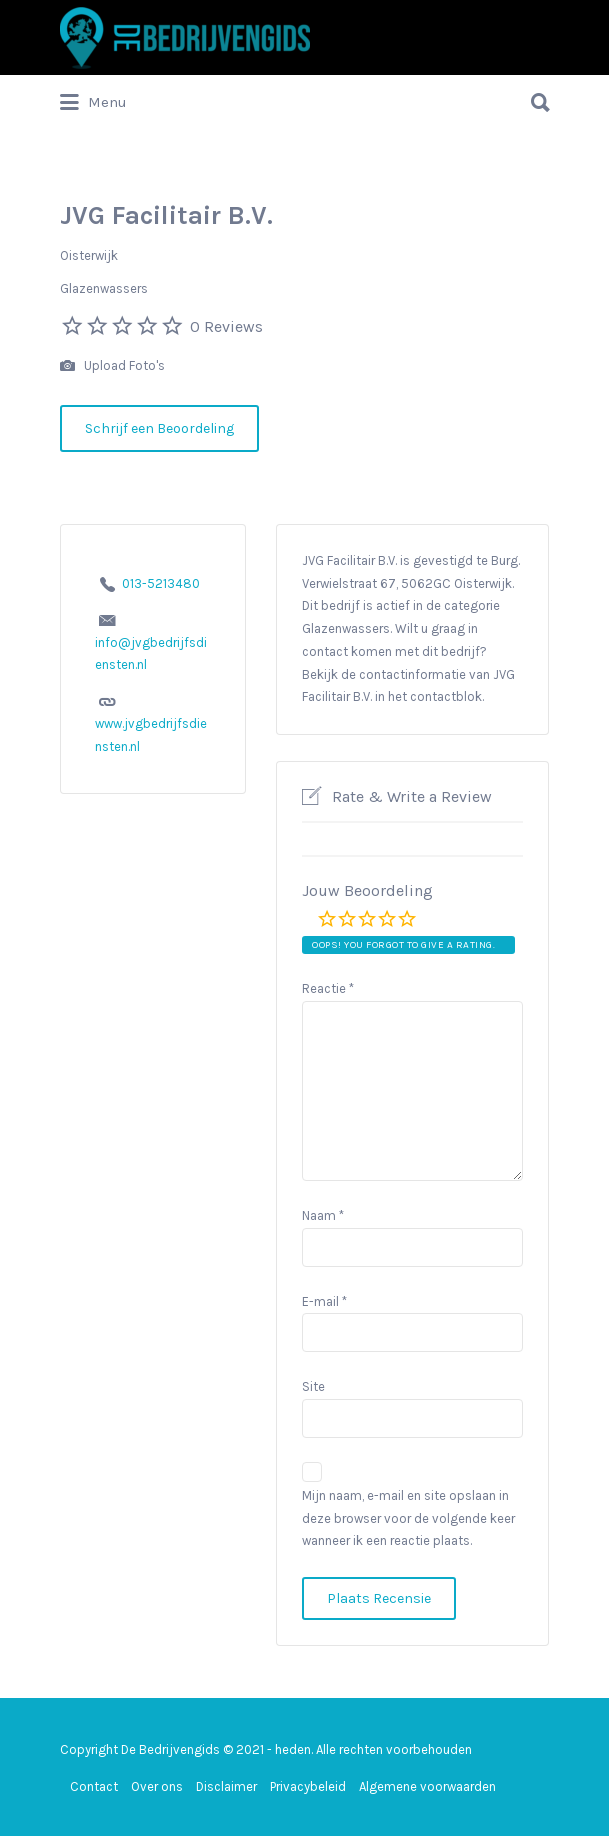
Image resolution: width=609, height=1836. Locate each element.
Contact (94, 1786)
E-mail (324, 1301)
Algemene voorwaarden (427, 1786)
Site (313, 1386)
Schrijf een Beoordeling (159, 428)
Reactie (328, 988)
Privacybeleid (308, 1786)
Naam (323, 1215)
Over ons (157, 1786)
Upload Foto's (112, 366)
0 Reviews (226, 326)
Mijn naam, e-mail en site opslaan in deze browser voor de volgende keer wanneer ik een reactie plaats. (408, 1518)
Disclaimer (226, 1786)
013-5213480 (161, 583)
